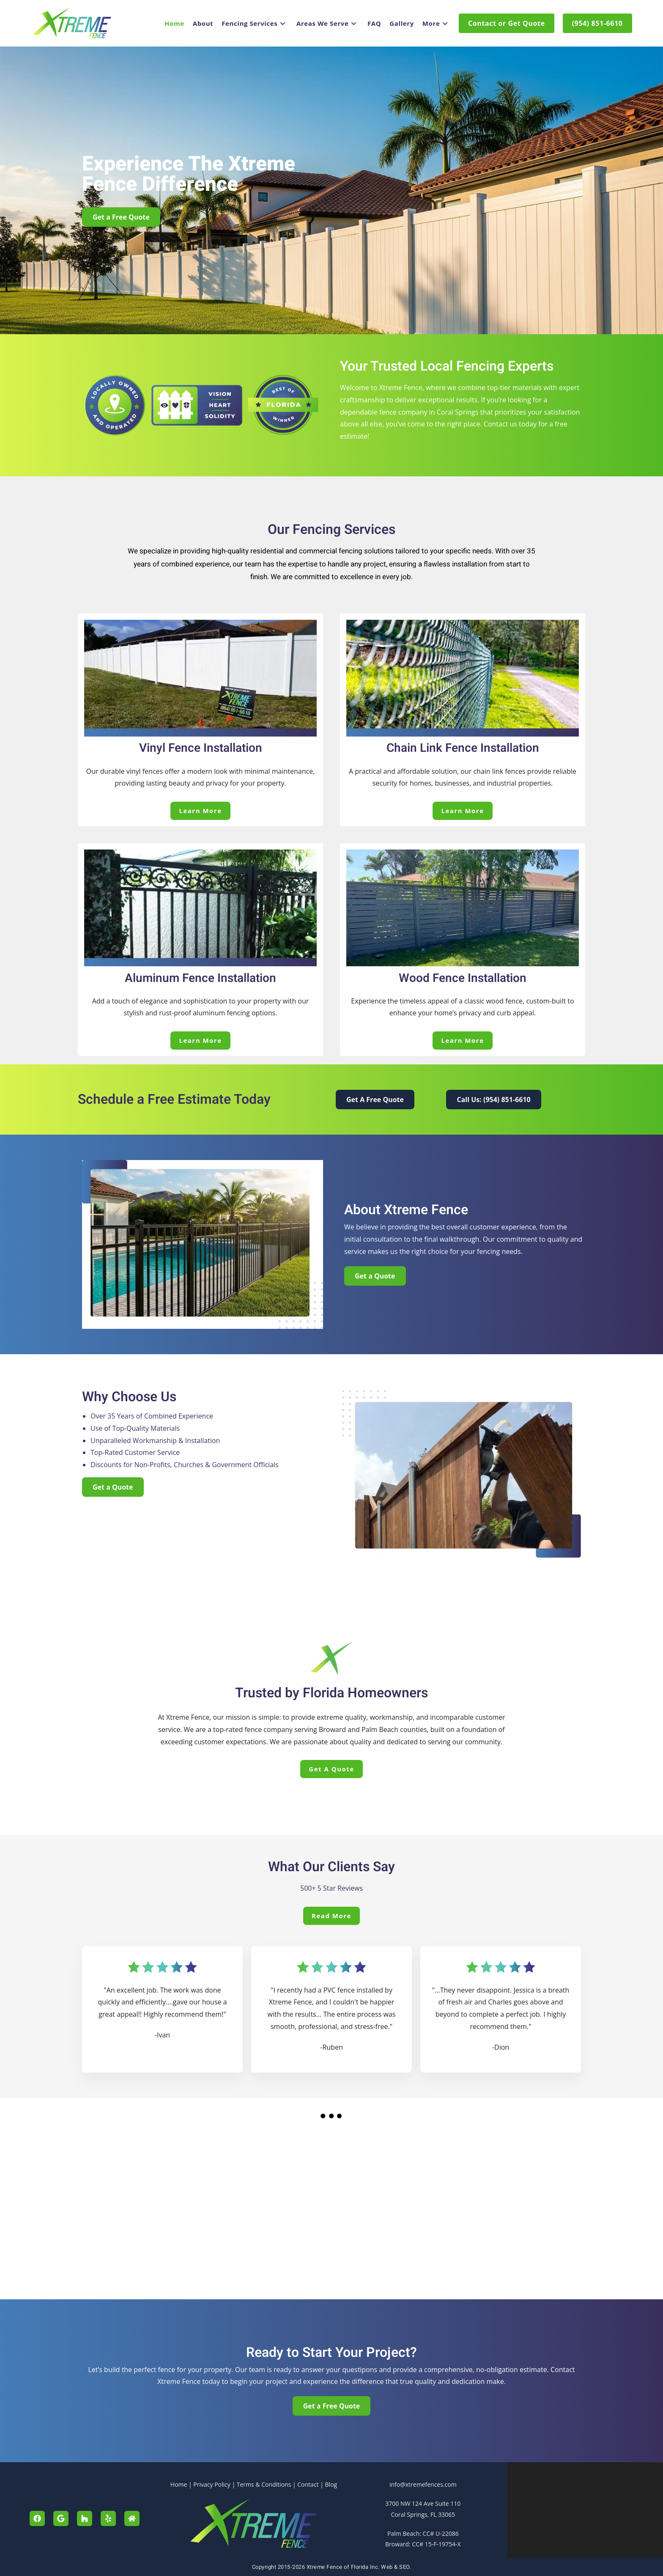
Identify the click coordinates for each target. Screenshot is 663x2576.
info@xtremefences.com (423, 2484)
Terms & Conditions (264, 2484)
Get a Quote (331, 1769)
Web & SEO (395, 2567)
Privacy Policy (211, 2484)
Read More (331, 1915)
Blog (331, 2484)
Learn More (200, 810)
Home (178, 2484)
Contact (307, 2484)
